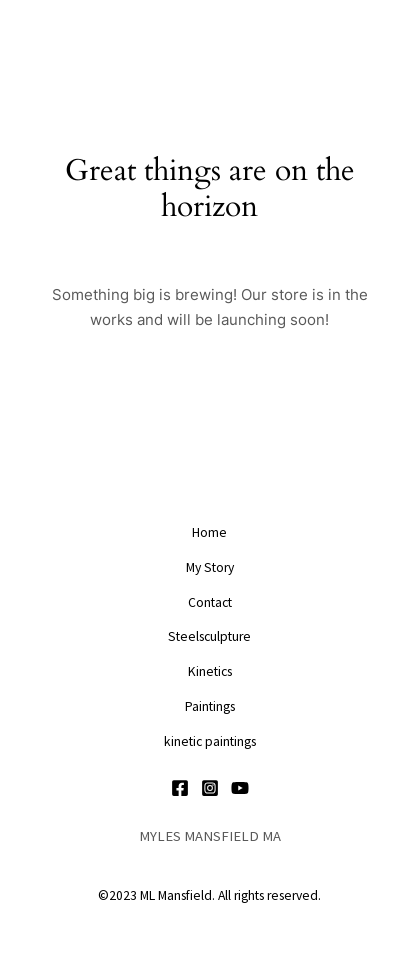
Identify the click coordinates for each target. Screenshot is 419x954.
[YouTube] (240, 788)
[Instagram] (210, 788)
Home (209, 532)
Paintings (210, 706)
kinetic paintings (210, 741)
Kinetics (210, 671)
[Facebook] (180, 788)
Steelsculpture (209, 636)
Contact (210, 602)
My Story (210, 567)
